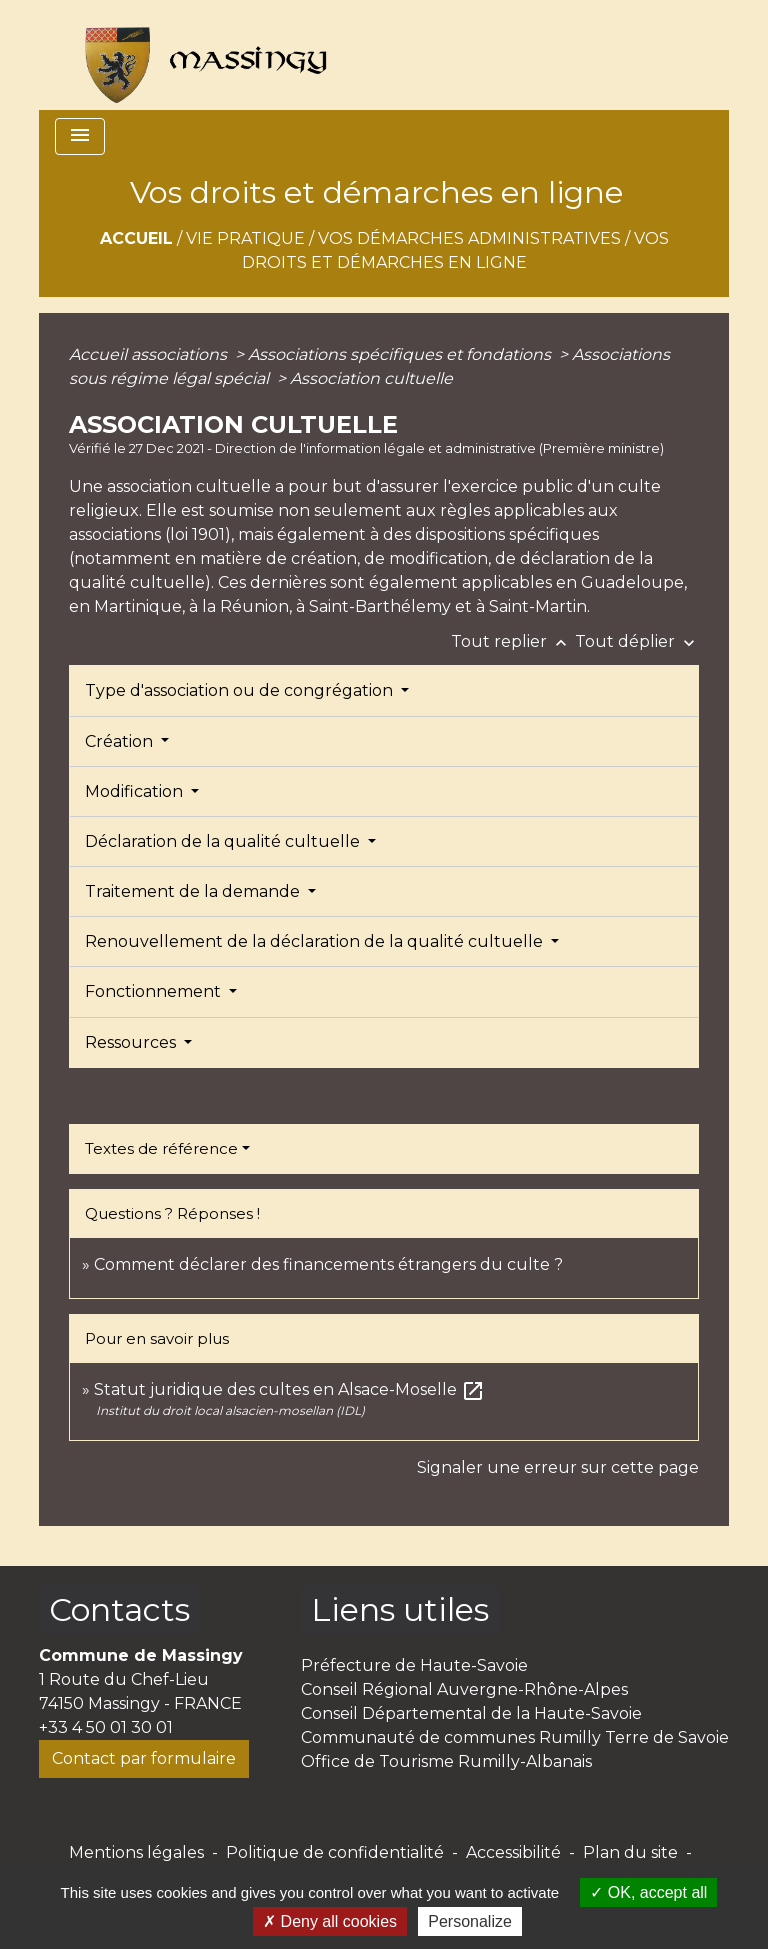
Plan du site (630, 1852)
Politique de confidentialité (335, 1852)
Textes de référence (161, 1148)
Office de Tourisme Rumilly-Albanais (446, 1761)
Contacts (119, 1609)
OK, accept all (648, 1892)
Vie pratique (245, 238)
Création (121, 741)
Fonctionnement (155, 991)
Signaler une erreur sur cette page (558, 1467)
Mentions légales (136, 1852)
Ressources (132, 1042)
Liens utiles (400, 1609)
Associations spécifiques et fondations (401, 354)
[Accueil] (197, 55)
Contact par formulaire (144, 1758)
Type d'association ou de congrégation (241, 690)
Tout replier (513, 641)
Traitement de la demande (194, 891)
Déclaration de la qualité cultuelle (224, 841)
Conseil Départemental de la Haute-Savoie (471, 1713)
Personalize (470, 1921)
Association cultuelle (371, 378)
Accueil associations (150, 354)
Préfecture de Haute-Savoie (414, 1665)
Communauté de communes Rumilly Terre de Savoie (515, 1737)
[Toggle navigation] (80, 136)
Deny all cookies (330, 1921)
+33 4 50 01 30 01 (106, 1727)
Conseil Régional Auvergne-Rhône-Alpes (464, 1689)
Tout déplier (637, 641)
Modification (136, 791)
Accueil (136, 238)
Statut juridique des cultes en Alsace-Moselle (289, 1389)
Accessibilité (513, 1852)
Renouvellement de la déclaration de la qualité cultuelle (316, 941)
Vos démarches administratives (469, 238)
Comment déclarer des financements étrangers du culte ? (328, 1264)
